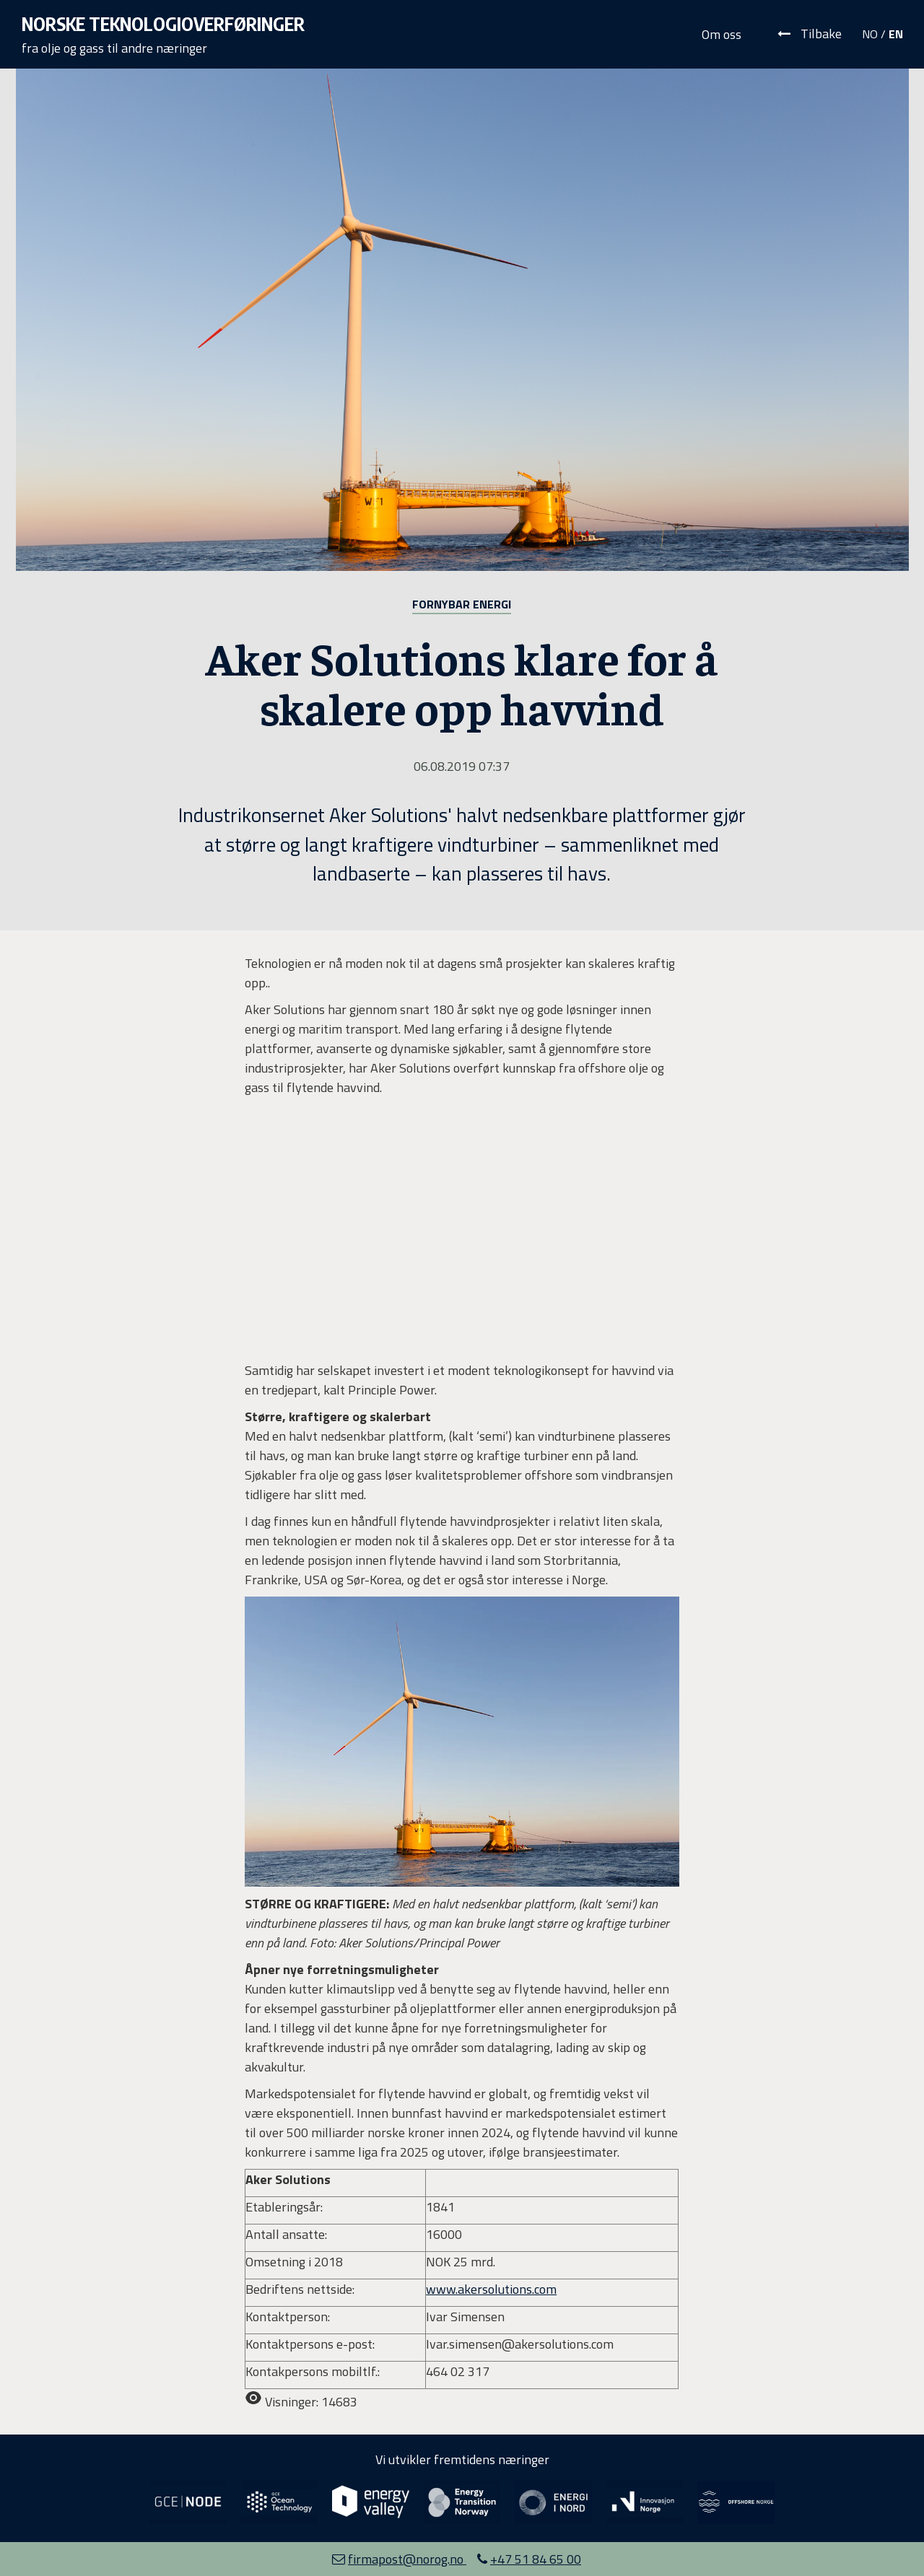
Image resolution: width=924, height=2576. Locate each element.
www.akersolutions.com (491, 2289)
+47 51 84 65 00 (535, 2559)
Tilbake (820, 33)
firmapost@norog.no (407, 2559)
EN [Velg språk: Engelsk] (896, 34)
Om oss (721, 34)
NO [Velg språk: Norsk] (870, 34)
